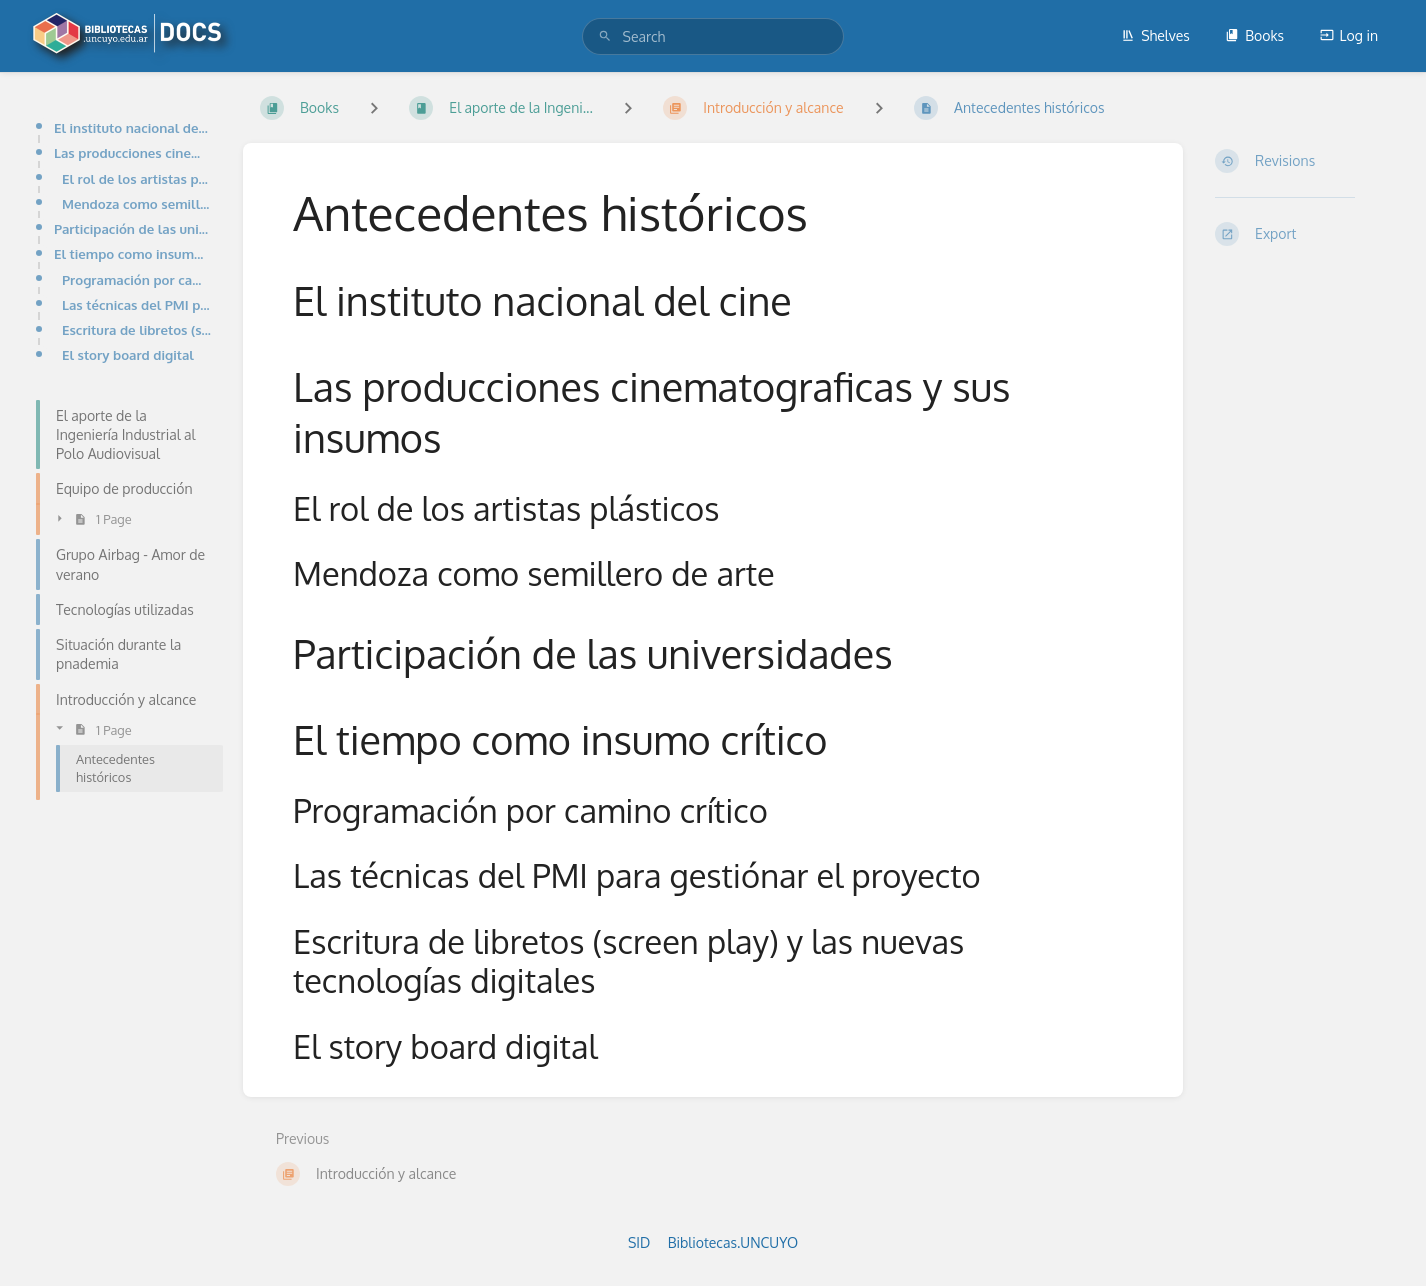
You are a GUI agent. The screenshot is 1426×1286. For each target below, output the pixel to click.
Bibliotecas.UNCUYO (733, 1242)
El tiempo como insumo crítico (132, 253)
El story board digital (128, 354)
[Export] (1304, 234)
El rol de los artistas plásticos (136, 178)
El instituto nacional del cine (132, 127)
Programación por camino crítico (136, 279)
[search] (713, 36)
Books (1254, 35)
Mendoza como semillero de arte (136, 203)
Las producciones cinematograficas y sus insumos (132, 152)
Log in (1349, 35)
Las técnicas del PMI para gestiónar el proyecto (136, 304)
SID (639, 1242)
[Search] (605, 36)
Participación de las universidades (132, 228)
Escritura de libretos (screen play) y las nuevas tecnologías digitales (136, 329)
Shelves (1155, 35)
